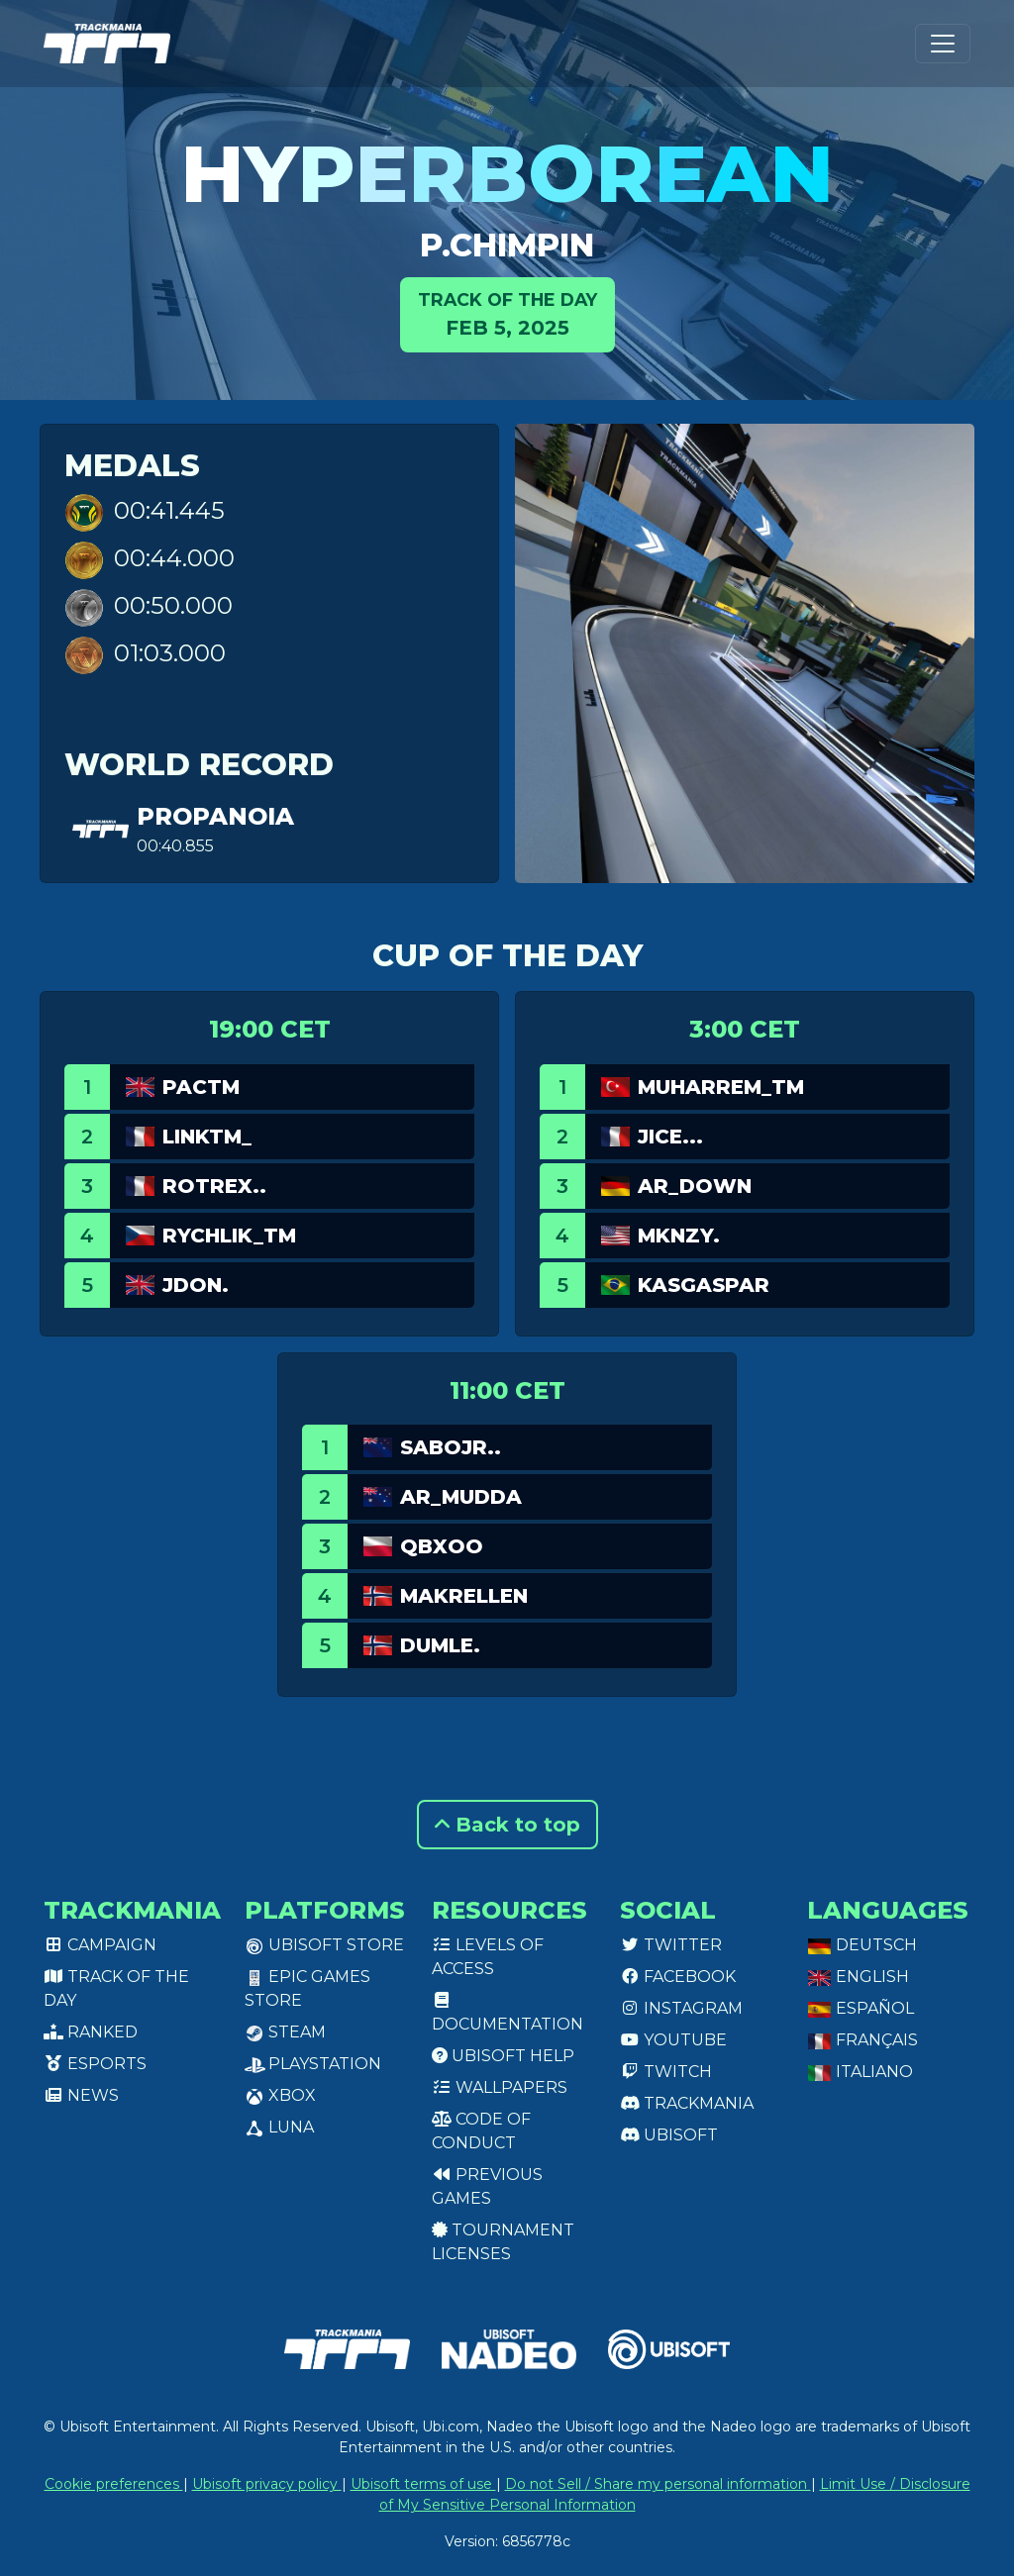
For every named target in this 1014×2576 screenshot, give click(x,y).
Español (860, 2008)
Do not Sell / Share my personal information (658, 2484)
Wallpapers (499, 2087)
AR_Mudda (461, 1497)
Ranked (91, 2032)
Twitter (671, 1944)
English (858, 1976)
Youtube (673, 2040)
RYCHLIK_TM (229, 1235)
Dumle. (440, 1645)
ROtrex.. (214, 1186)
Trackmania (687, 2103)
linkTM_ (207, 1136)
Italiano (860, 2071)
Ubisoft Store (324, 1944)
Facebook (678, 1976)
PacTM (201, 1087)
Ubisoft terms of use (423, 2484)
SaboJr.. (450, 1447)
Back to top (507, 1824)
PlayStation (313, 2063)
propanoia (215, 816)
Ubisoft (669, 2135)
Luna (279, 2127)
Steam (285, 2032)
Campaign (100, 1944)
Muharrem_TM (721, 1087)
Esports (95, 2063)
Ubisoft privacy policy (267, 2484)
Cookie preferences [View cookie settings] (114, 2484)
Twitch (666, 2071)
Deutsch (862, 1944)
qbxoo (441, 1546)
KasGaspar (703, 1285)
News (81, 2095)
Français (862, 2040)
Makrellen (464, 1596)
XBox (280, 2095)
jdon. (195, 1285)
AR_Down (695, 1186)
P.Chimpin (507, 245)
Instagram (681, 2008)
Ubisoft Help (503, 2055)
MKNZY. (679, 1235)
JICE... (670, 1136)
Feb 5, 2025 (507, 313)
